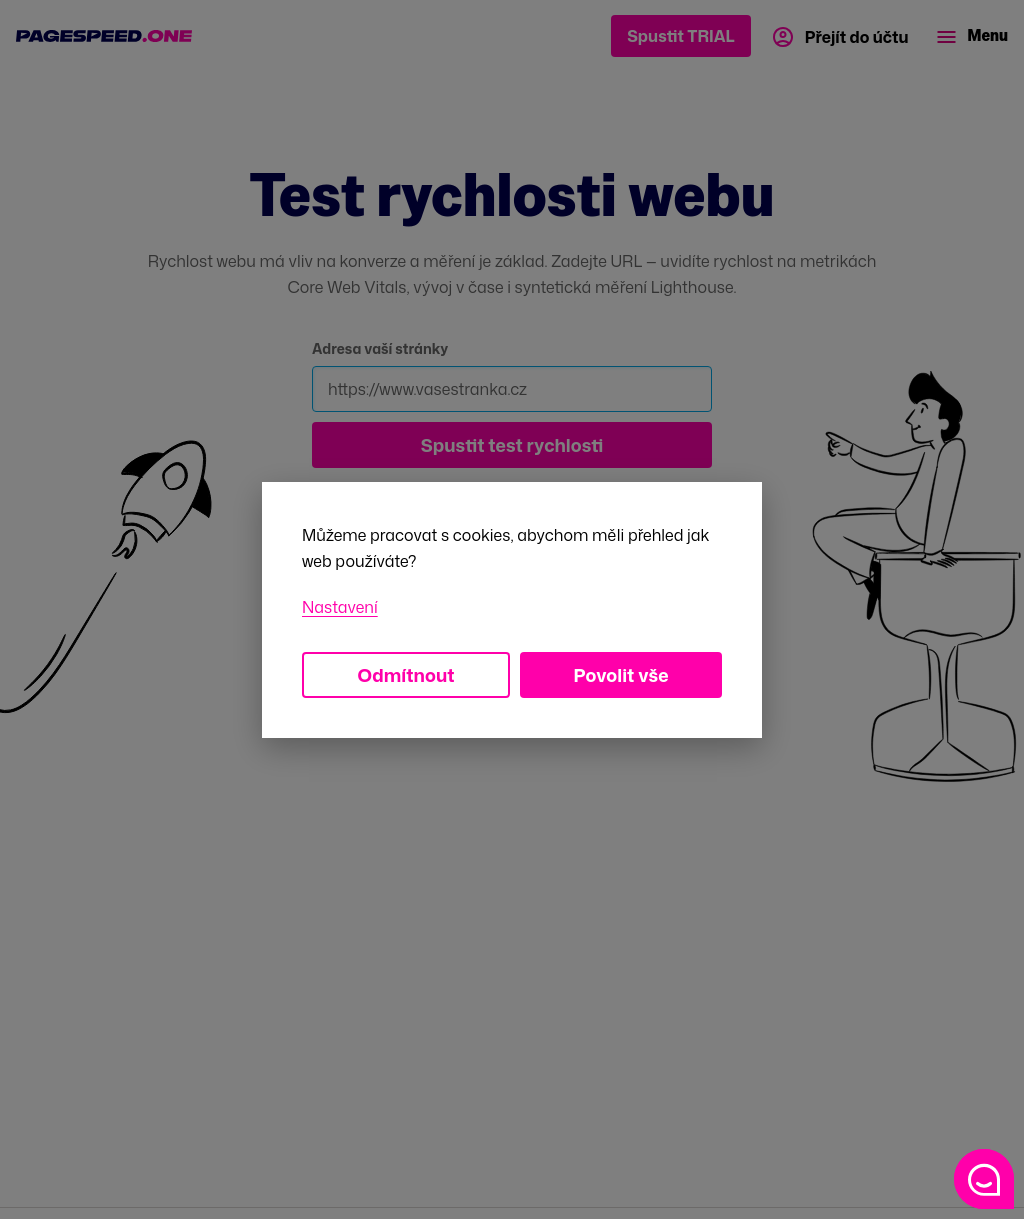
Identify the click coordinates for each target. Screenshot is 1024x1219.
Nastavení (340, 607)
